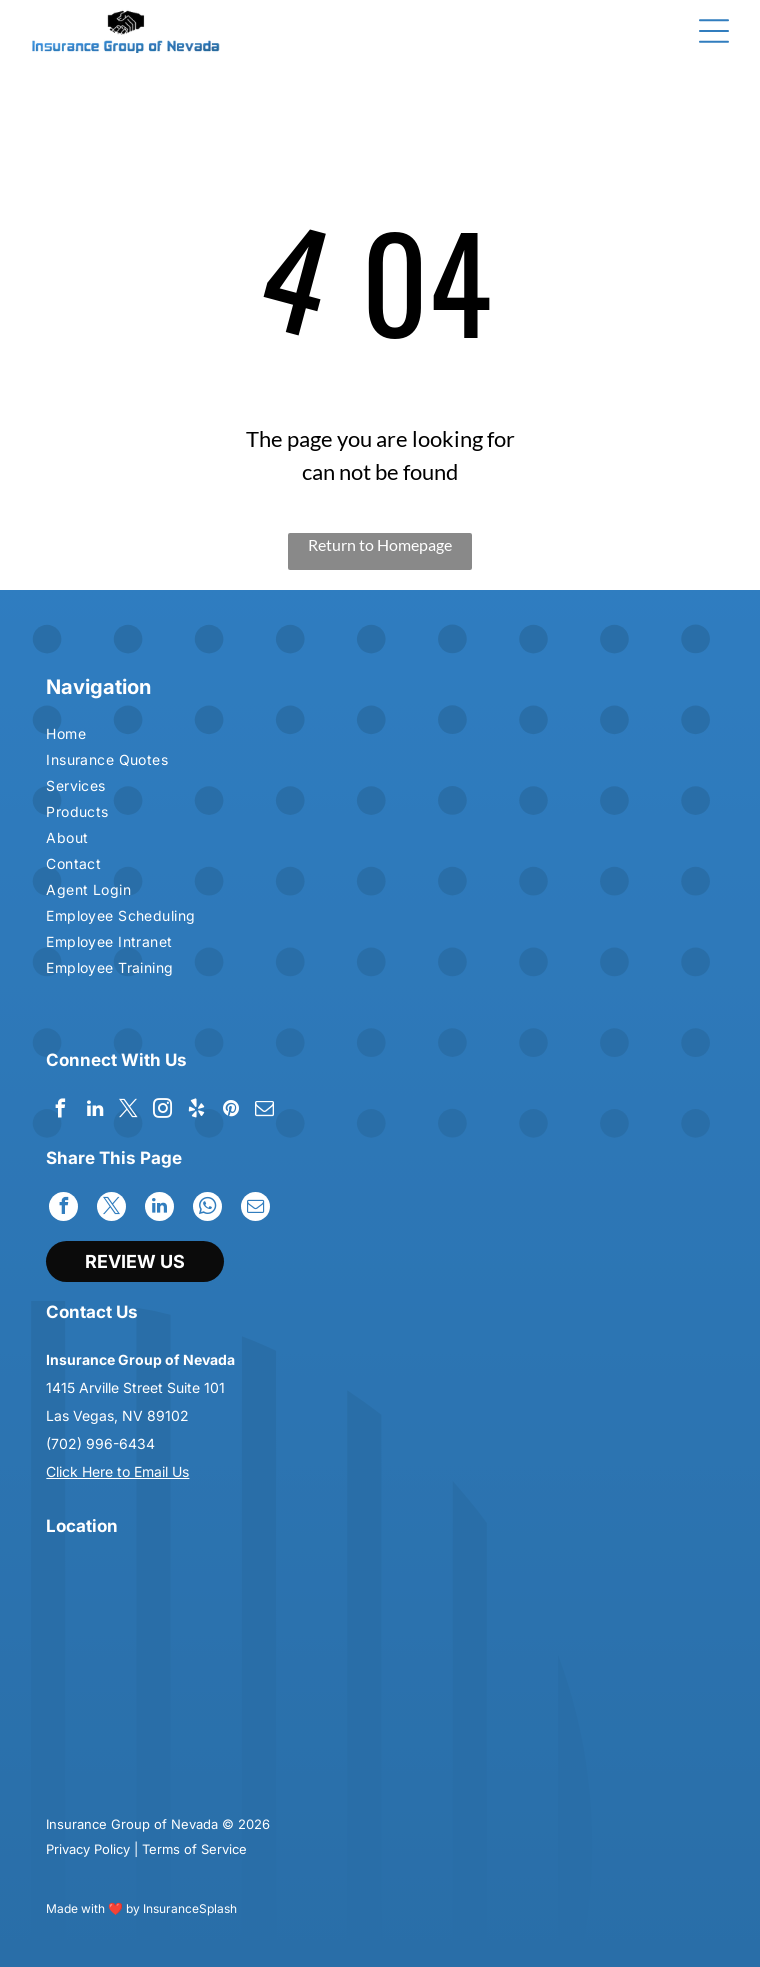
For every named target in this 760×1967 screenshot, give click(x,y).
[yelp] (196, 1111)
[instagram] (162, 1111)
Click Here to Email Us (117, 1471)
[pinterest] (230, 1111)
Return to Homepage (380, 544)
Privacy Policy (88, 1849)
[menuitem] (210, 736)
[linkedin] (94, 1111)
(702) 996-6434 (100, 1443)
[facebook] (60, 1111)
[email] (264, 1111)
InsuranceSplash (190, 1908)
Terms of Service (194, 1849)
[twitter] (128, 1111)
